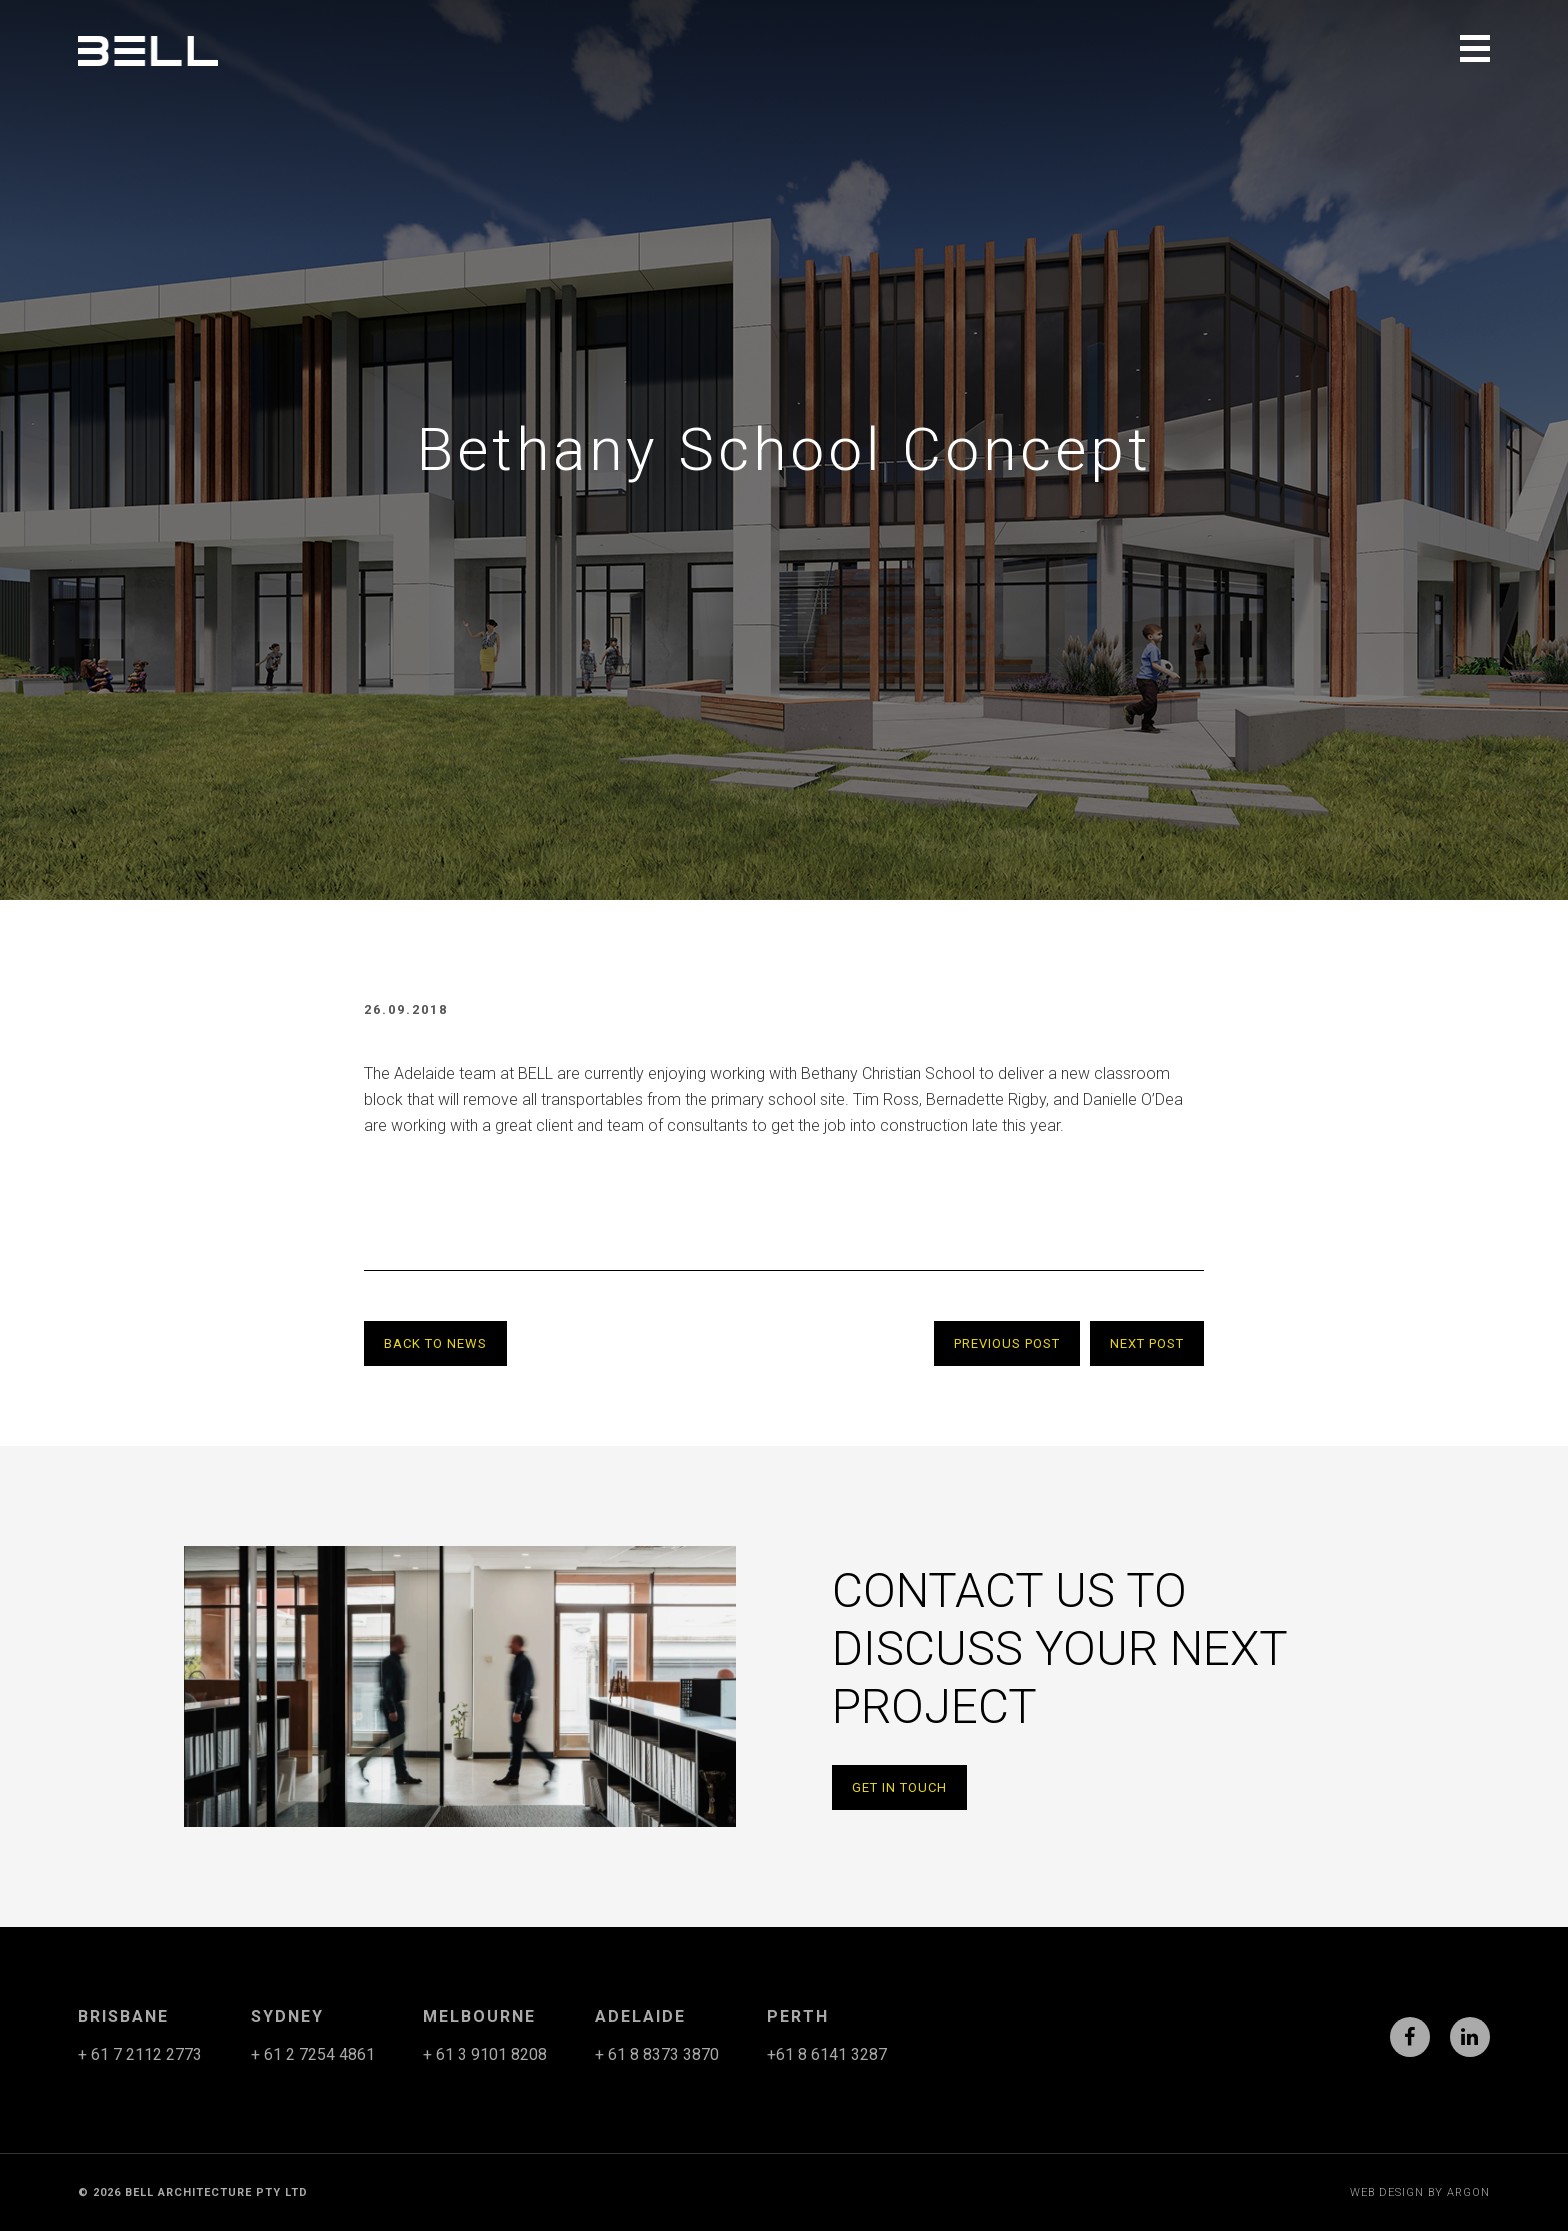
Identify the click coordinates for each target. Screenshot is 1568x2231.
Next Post (1147, 1343)
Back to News (435, 1343)
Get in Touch (899, 1787)
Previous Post (1007, 1343)
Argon (1468, 2192)
